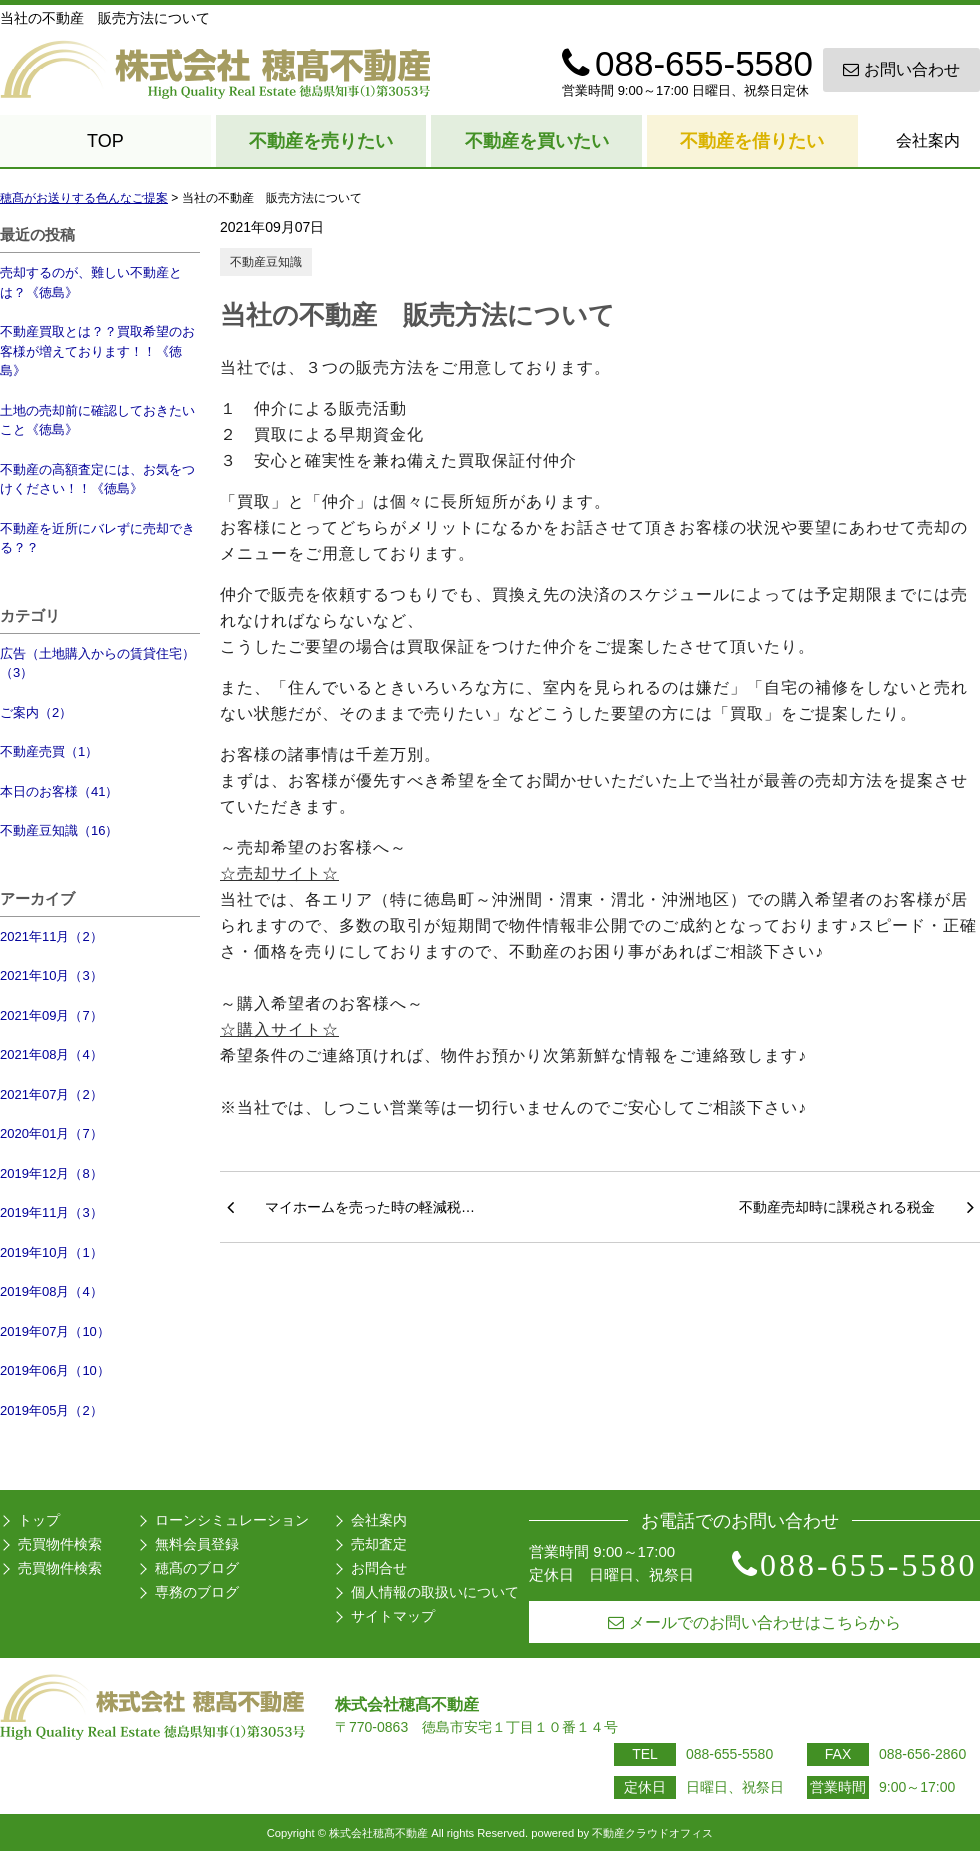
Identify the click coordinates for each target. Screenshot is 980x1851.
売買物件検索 (60, 1544)
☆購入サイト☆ (279, 1029)
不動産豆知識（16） (59, 830)
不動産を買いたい (537, 141)
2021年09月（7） (51, 1015)
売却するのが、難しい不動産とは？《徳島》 (91, 282)
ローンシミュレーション (232, 1520)
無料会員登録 (197, 1544)
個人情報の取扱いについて (435, 1592)
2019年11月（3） (51, 1212)
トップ (39, 1520)
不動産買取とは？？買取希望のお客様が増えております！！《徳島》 (97, 351)
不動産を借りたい (752, 141)
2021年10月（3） (51, 975)
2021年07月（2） (51, 1094)
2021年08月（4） (51, 1054)
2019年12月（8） (51, 1173)
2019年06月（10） (55, 1370)
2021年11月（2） (51, 936)
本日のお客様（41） (59, 791)
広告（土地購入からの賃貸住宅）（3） (97, 663)
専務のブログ (197, 1592)
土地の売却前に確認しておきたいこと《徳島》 (97, 420)
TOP (105, 141)
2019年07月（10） (55, 1331)
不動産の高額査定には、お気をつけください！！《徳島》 (97, 479)
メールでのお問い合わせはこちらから (754, 1622)
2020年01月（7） (51, 1133)
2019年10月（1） (51, 1252)
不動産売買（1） (49, 751)
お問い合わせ (901, 69)
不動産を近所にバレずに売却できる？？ (97, 538)
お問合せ (379, 1568)
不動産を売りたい (321, 141)
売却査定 (379, 1544)
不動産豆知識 (266, 262)
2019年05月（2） (51, 1410)
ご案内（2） (36, 712)
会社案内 (928, 140)
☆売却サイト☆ (279, 873)
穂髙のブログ (197, 1568)
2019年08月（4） (51, 1291)
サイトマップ (393, 1616)
